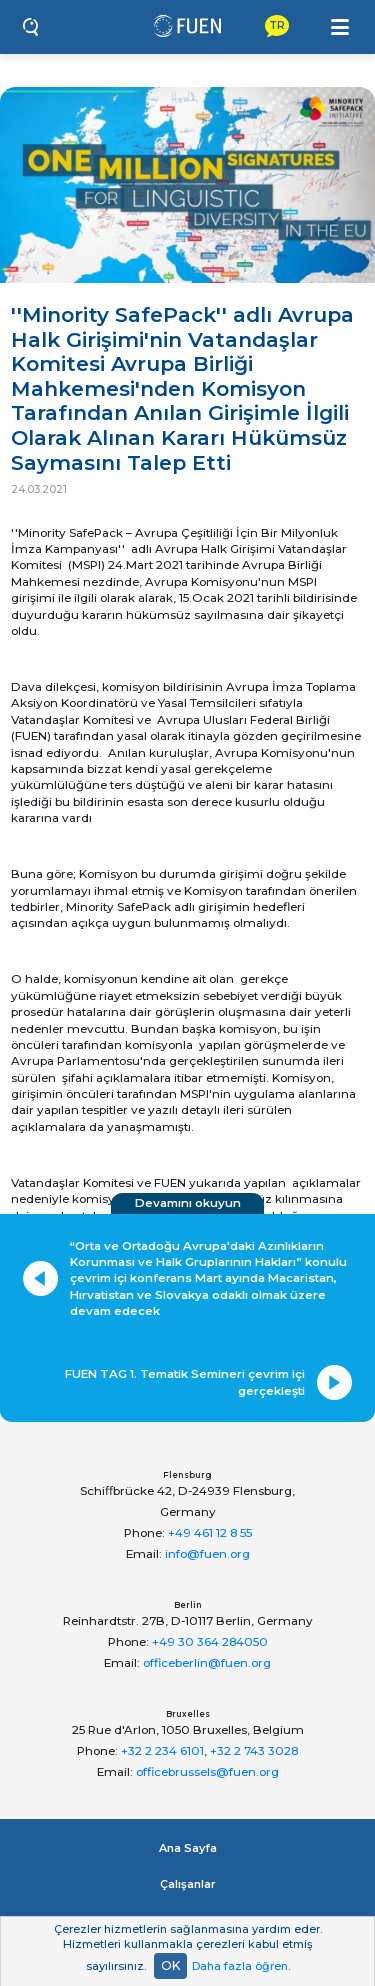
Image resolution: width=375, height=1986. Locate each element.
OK (170, 1965)
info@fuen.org (207, 1554)
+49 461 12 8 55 (210, 1533)
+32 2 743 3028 (254, 1751)
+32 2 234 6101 (162, 1751)
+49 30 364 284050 (210, 1642)
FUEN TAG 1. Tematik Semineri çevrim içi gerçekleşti (185, 1382)
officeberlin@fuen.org (207, 1663)
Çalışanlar (188, 1884)
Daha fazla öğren (240, 1966)
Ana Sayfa (188, 1848)
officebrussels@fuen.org (207, 1772)
